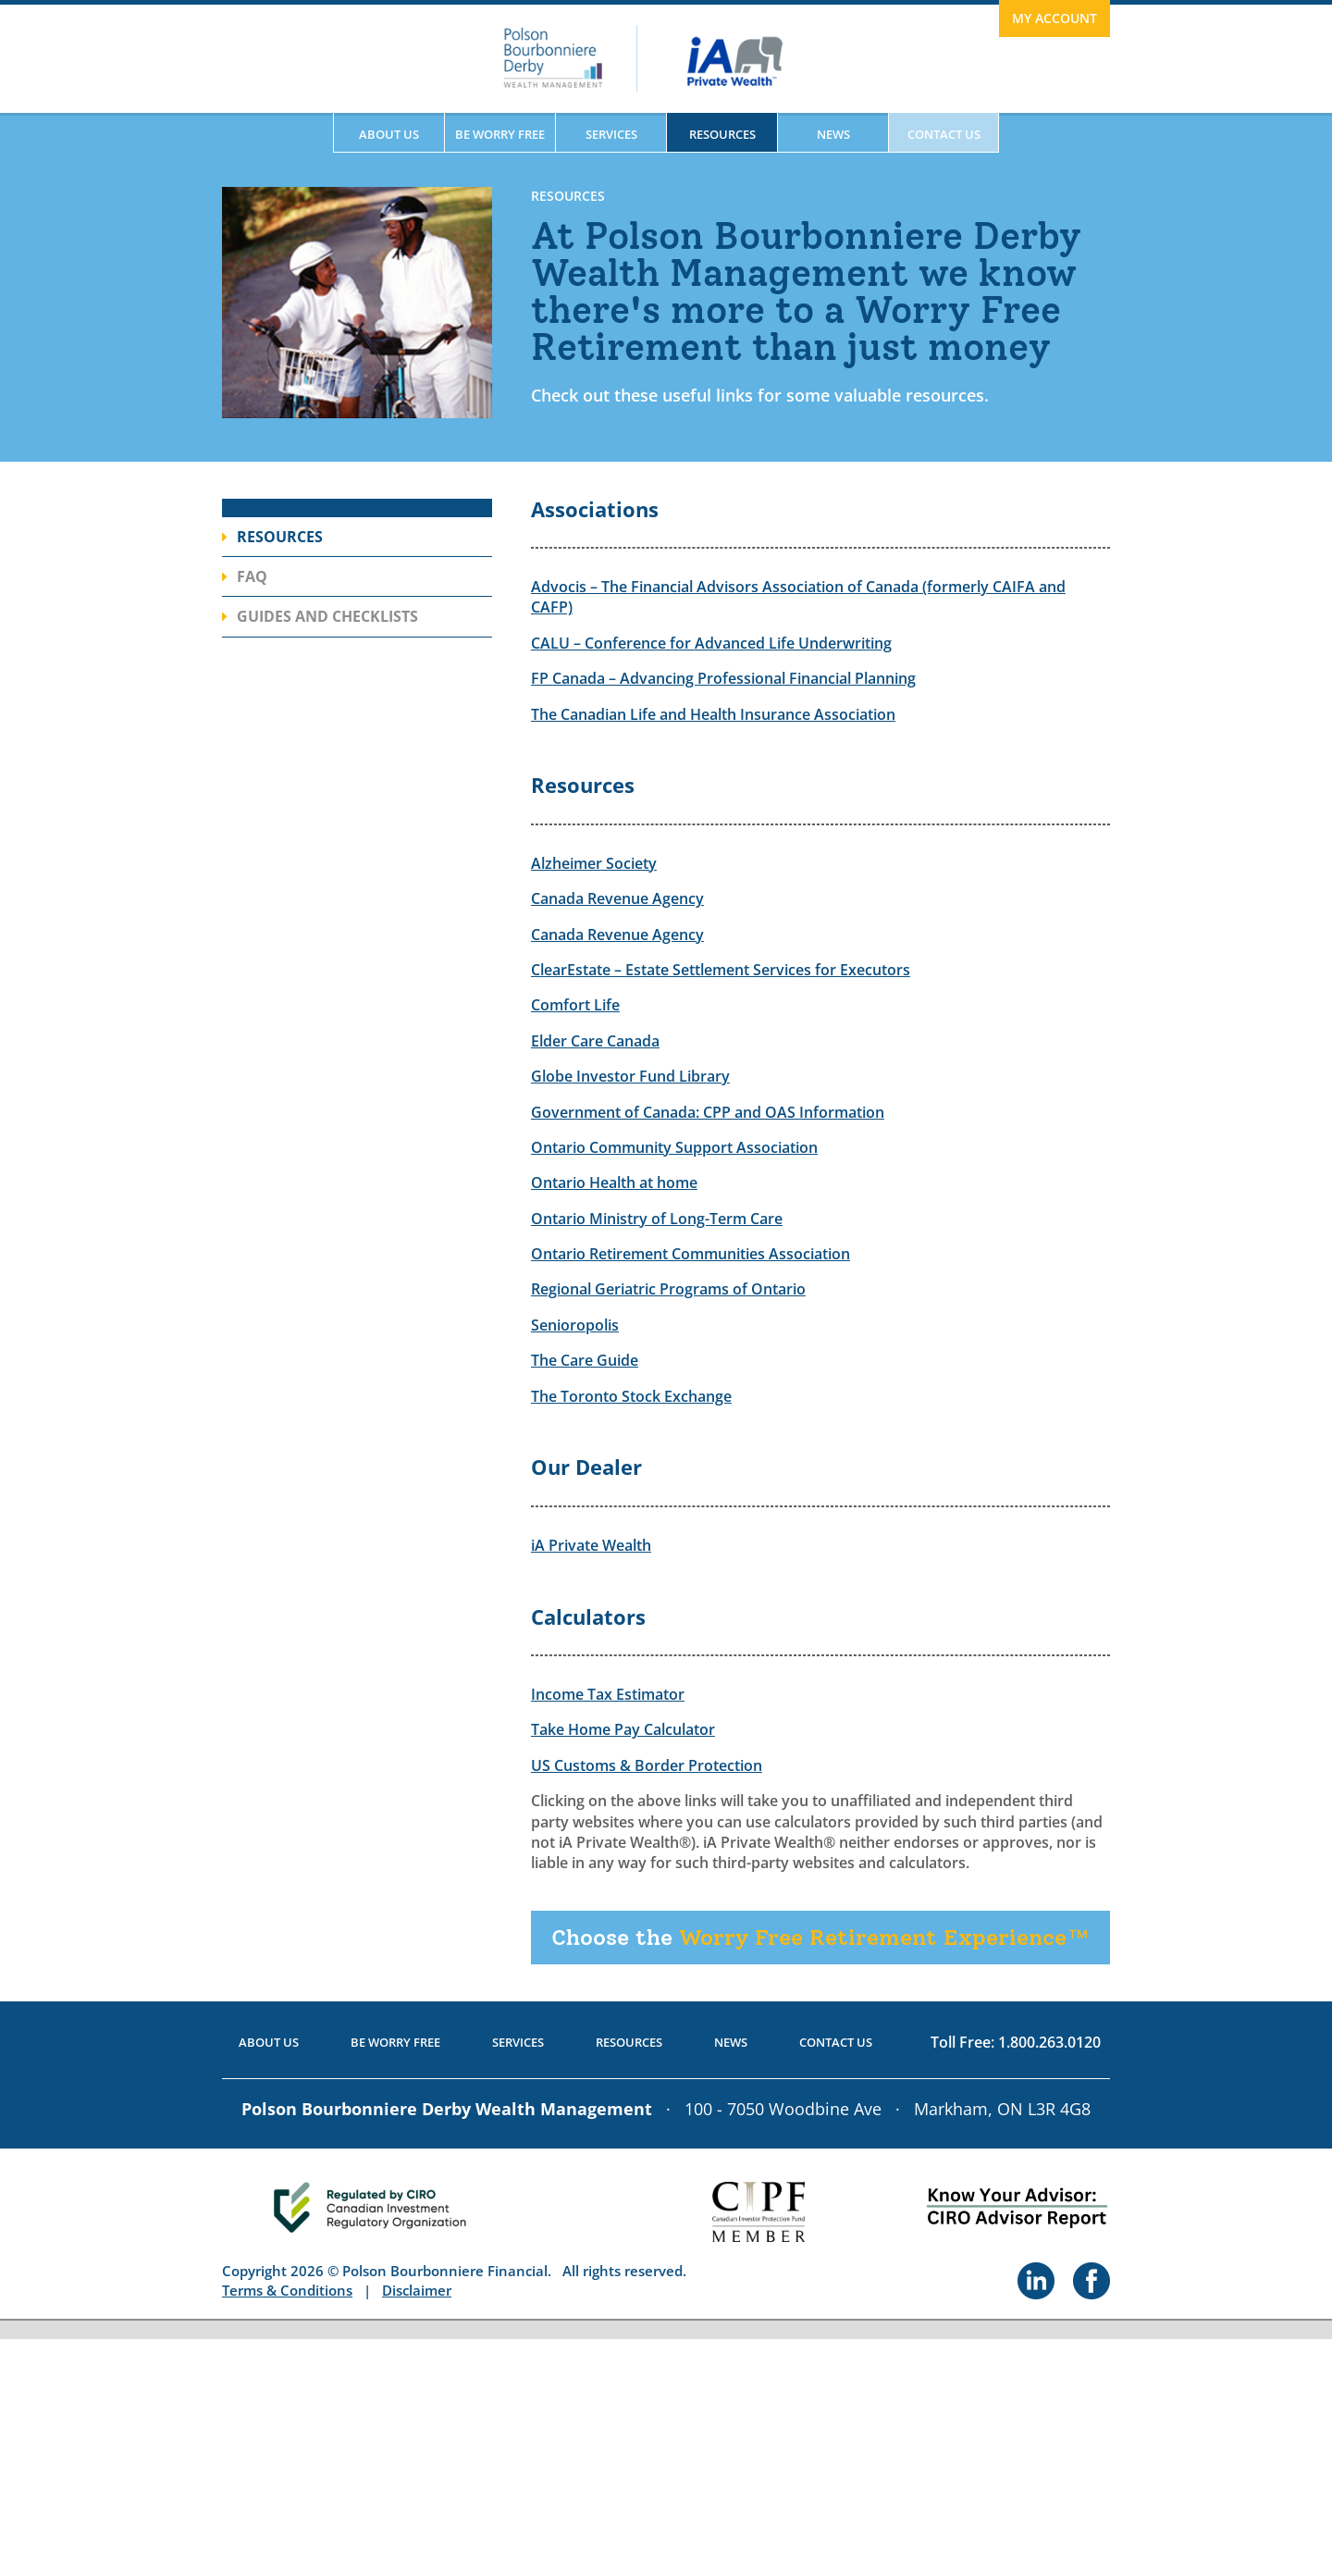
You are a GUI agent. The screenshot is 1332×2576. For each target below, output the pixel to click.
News (833, 134)
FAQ (252, 576)
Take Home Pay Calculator (623, 1729)
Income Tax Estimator (607, 1694)
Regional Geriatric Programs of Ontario (668, 1289)
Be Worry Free (500, 134)
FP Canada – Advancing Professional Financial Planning (723, 678)
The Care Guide (584, 1360)
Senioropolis (575, 1325)
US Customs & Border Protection (646, 1765)
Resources (722, 134)
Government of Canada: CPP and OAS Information (707, 1112)
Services (611, 134)
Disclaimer (416, 2290)
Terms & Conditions (287, 2290)
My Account (1054, 18)
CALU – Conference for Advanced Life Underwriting (711, 643)
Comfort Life (575, 1005)
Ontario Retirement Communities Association (690, 1254)
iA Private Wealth (591, 1545)
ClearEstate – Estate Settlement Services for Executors (720, 970)
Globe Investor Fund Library (630, 1076)
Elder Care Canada (595, 1041)
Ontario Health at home (614, 1182)
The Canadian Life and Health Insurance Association (713, 714)
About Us (389, 134)
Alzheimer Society (594, 863)
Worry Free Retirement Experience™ (820, 1937)
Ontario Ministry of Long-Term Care (657, 1218)
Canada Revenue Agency (617, 898)
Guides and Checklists (327, 616)
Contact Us (943, 134)
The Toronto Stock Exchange (631, 1396)
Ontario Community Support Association (674, 1147)
